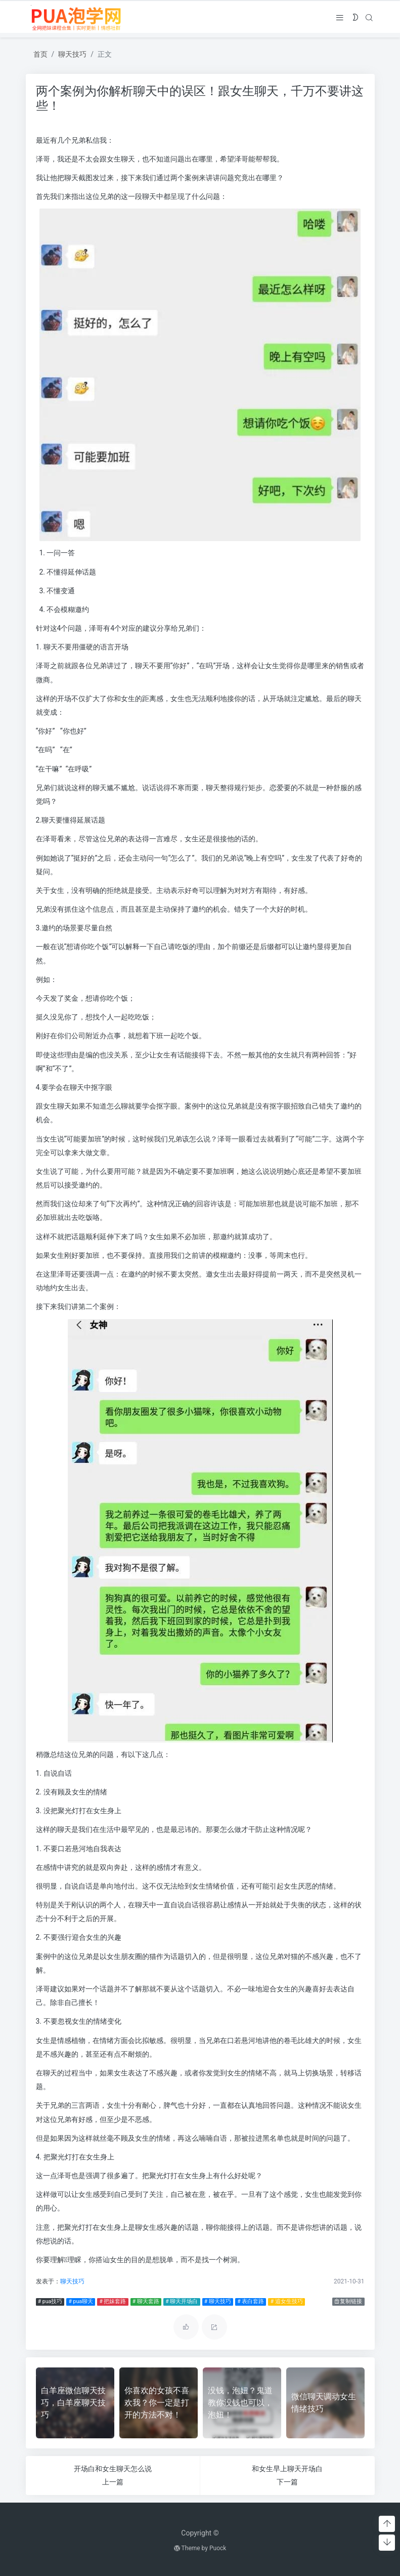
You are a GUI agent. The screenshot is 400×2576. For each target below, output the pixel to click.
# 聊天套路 (145, 2301)
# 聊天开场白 (181, 2301)
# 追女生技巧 (287, 2301)
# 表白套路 (250, 2301)
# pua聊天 (81, 2301)
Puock (217, 2548)
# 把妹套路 (112, 2301)
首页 (40, 54)
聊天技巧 (72, 54)
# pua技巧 (50, 2301)
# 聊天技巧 (217, 2301)
